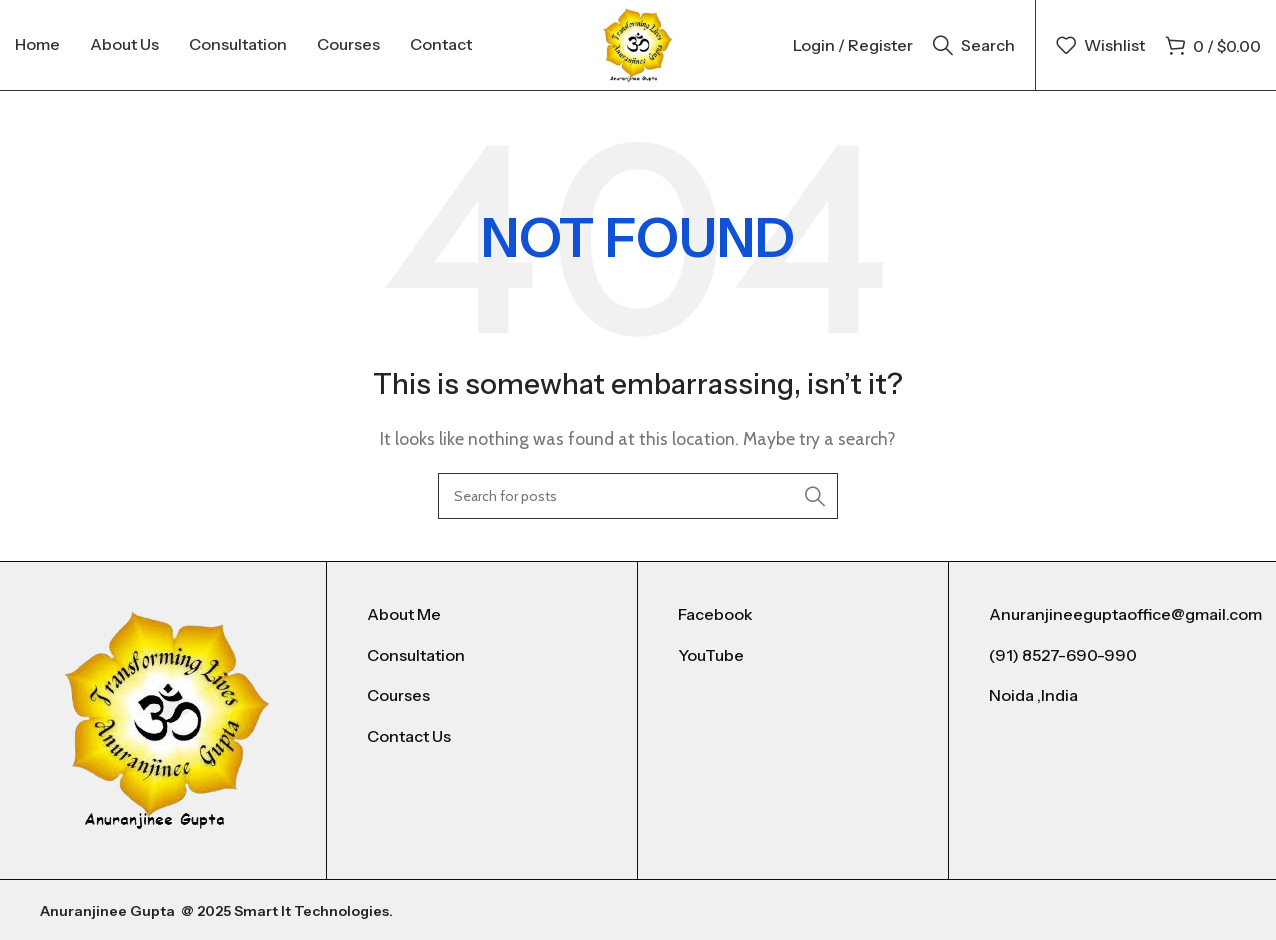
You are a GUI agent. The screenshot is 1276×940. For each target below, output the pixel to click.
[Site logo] (638, 43)
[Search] (974, 45)
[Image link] (167, 718)
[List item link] (482, 615)
